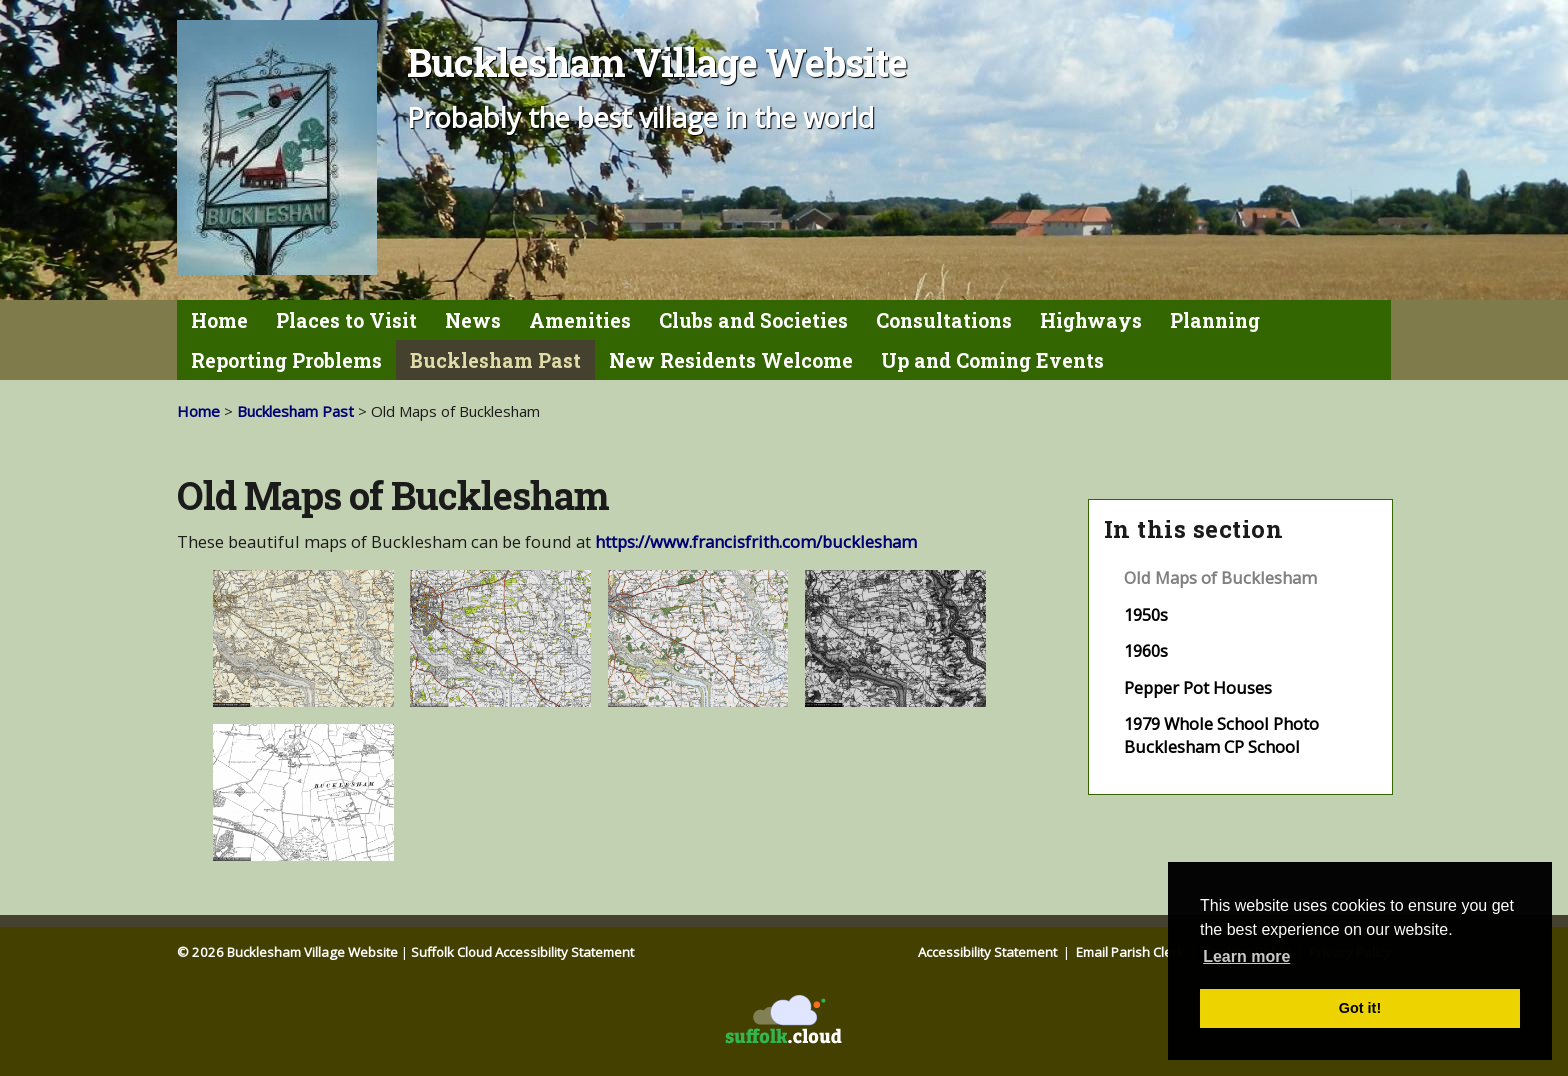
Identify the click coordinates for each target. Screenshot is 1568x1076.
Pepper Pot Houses (1198, 687)
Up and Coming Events (992, 360)
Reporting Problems (286, 360)
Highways (1091, 320)
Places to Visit (346, 320)
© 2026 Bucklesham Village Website (287, 952)
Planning (1215, 320)
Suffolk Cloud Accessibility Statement (522, 952)
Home (219, 320)
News (473, 320)
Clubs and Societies (753, 320)
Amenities (580, 320)
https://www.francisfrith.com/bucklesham (756, 541)
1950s (1146, 614)
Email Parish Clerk (1131, 952)
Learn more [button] (1246, 956)
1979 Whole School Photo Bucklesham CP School (1221, 735)
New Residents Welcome (731, 360)
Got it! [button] (1360, 1008)
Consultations (944, 320)
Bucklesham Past (495, 360)
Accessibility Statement (989, 952)
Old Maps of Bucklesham (1220, 577)
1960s (1146, 650)
